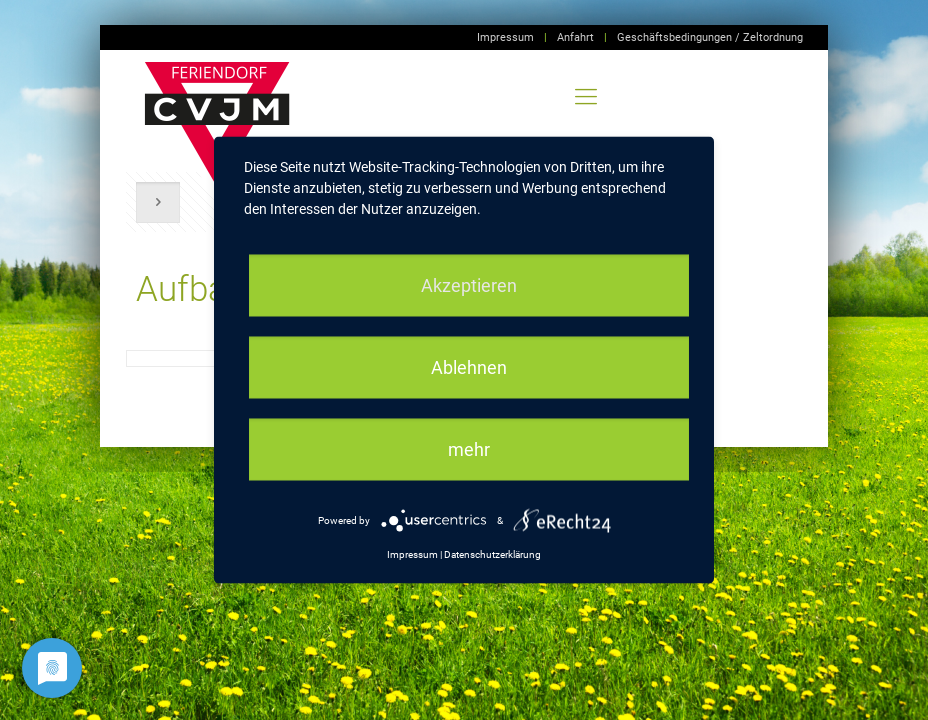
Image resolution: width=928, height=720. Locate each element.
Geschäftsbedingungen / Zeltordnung (710, 37)
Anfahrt (575, 37)
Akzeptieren (469, 285)
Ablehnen (469, 367)
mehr (469, 449)
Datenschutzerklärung (492, 554)
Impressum (505, 37)
